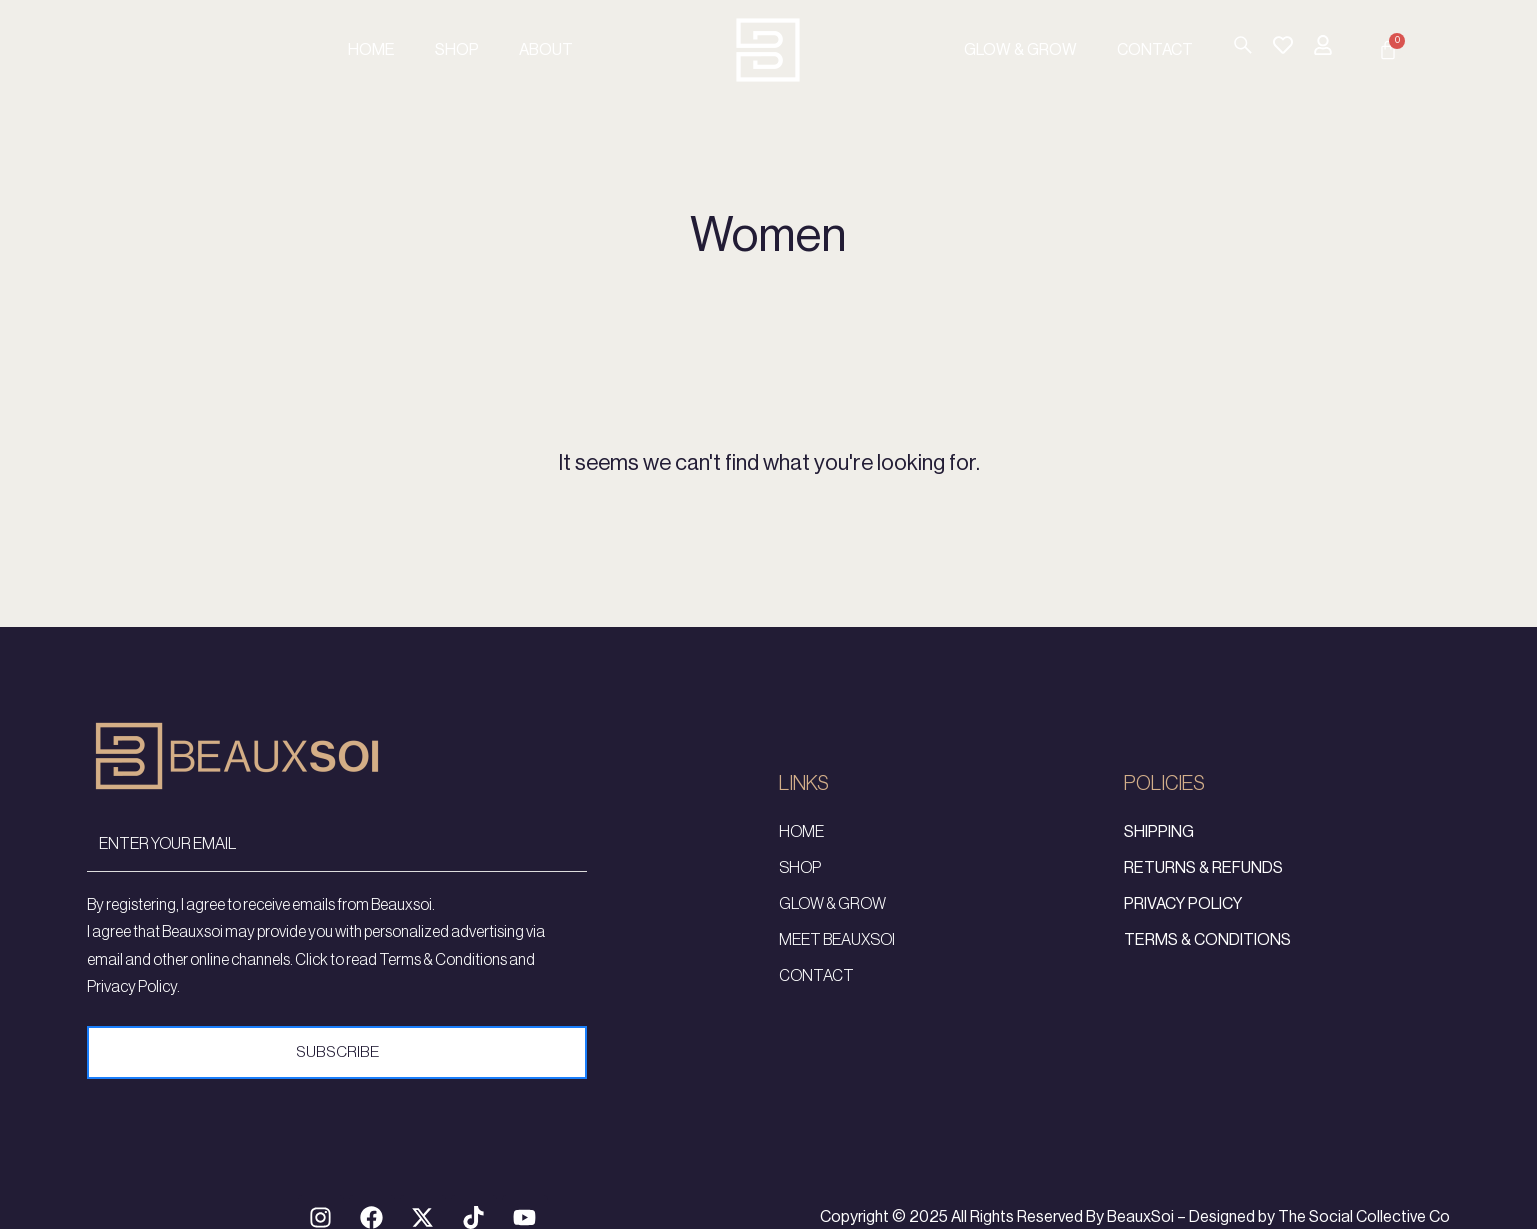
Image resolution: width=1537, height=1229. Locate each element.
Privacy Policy (1183, 919)
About (546, 50)
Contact (1155, 50)
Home (371, 50)
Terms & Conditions (1207, 955)
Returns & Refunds (1203, 883)
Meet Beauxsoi (837, 955)
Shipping (1159, 847)
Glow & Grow (1020, 50)
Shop (457, 50)
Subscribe (336, 1067)
